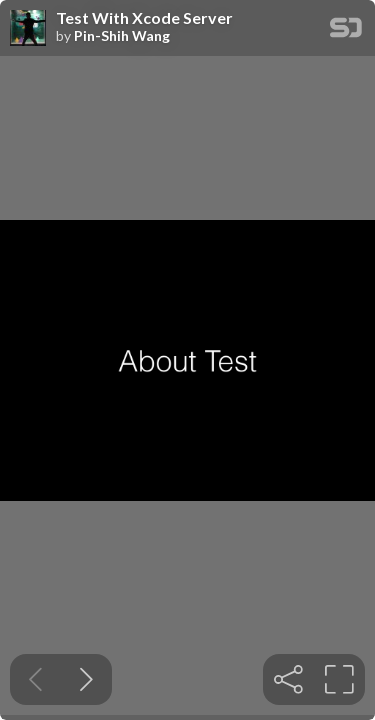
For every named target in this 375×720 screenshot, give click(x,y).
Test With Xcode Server (144, 18)
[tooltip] (288, 679)
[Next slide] (86, 679)
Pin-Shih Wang (122, 36)
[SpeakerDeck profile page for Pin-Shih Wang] (28, 29)
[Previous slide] (35, 679)
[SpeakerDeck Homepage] (346, 31)
